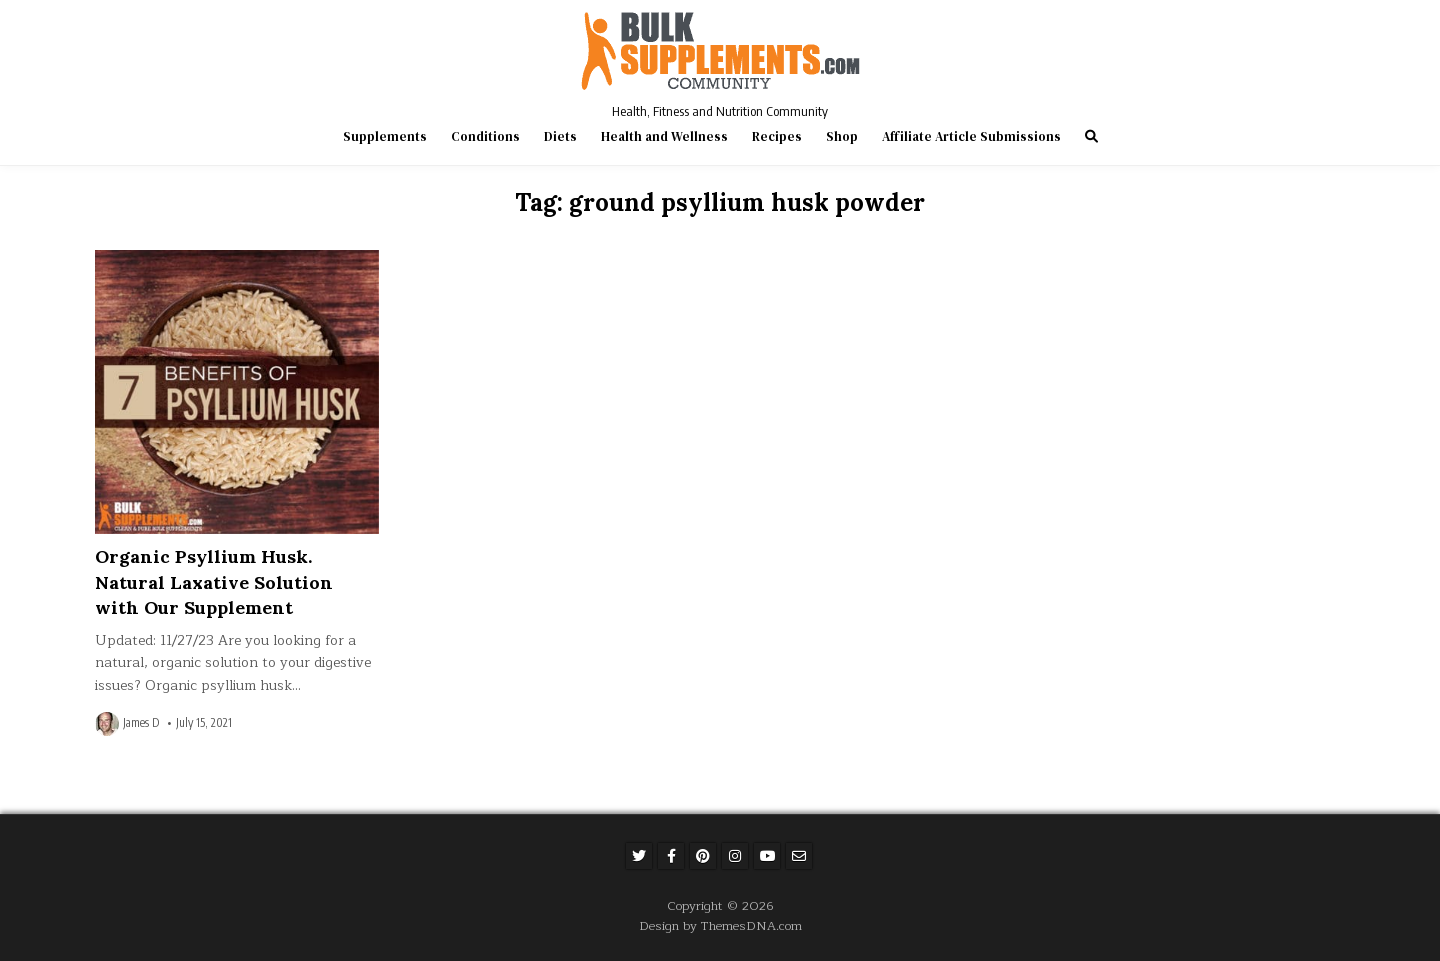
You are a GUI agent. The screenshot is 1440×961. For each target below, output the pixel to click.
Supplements (385, 136)
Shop (842, 136)
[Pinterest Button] (703, 856)
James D (141, 723)
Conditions (485, 136)
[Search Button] (1091, 136)
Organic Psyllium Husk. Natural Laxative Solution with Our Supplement (214, 581)
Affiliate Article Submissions (971, 136)
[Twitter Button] (639, 856)
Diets (560, 136)
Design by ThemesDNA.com (720, 925)
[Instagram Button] (735, 856)
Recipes (777, 136)
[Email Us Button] (799, 856)
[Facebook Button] (671, 856)
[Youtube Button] (767, 856)
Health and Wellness (664, 136)
